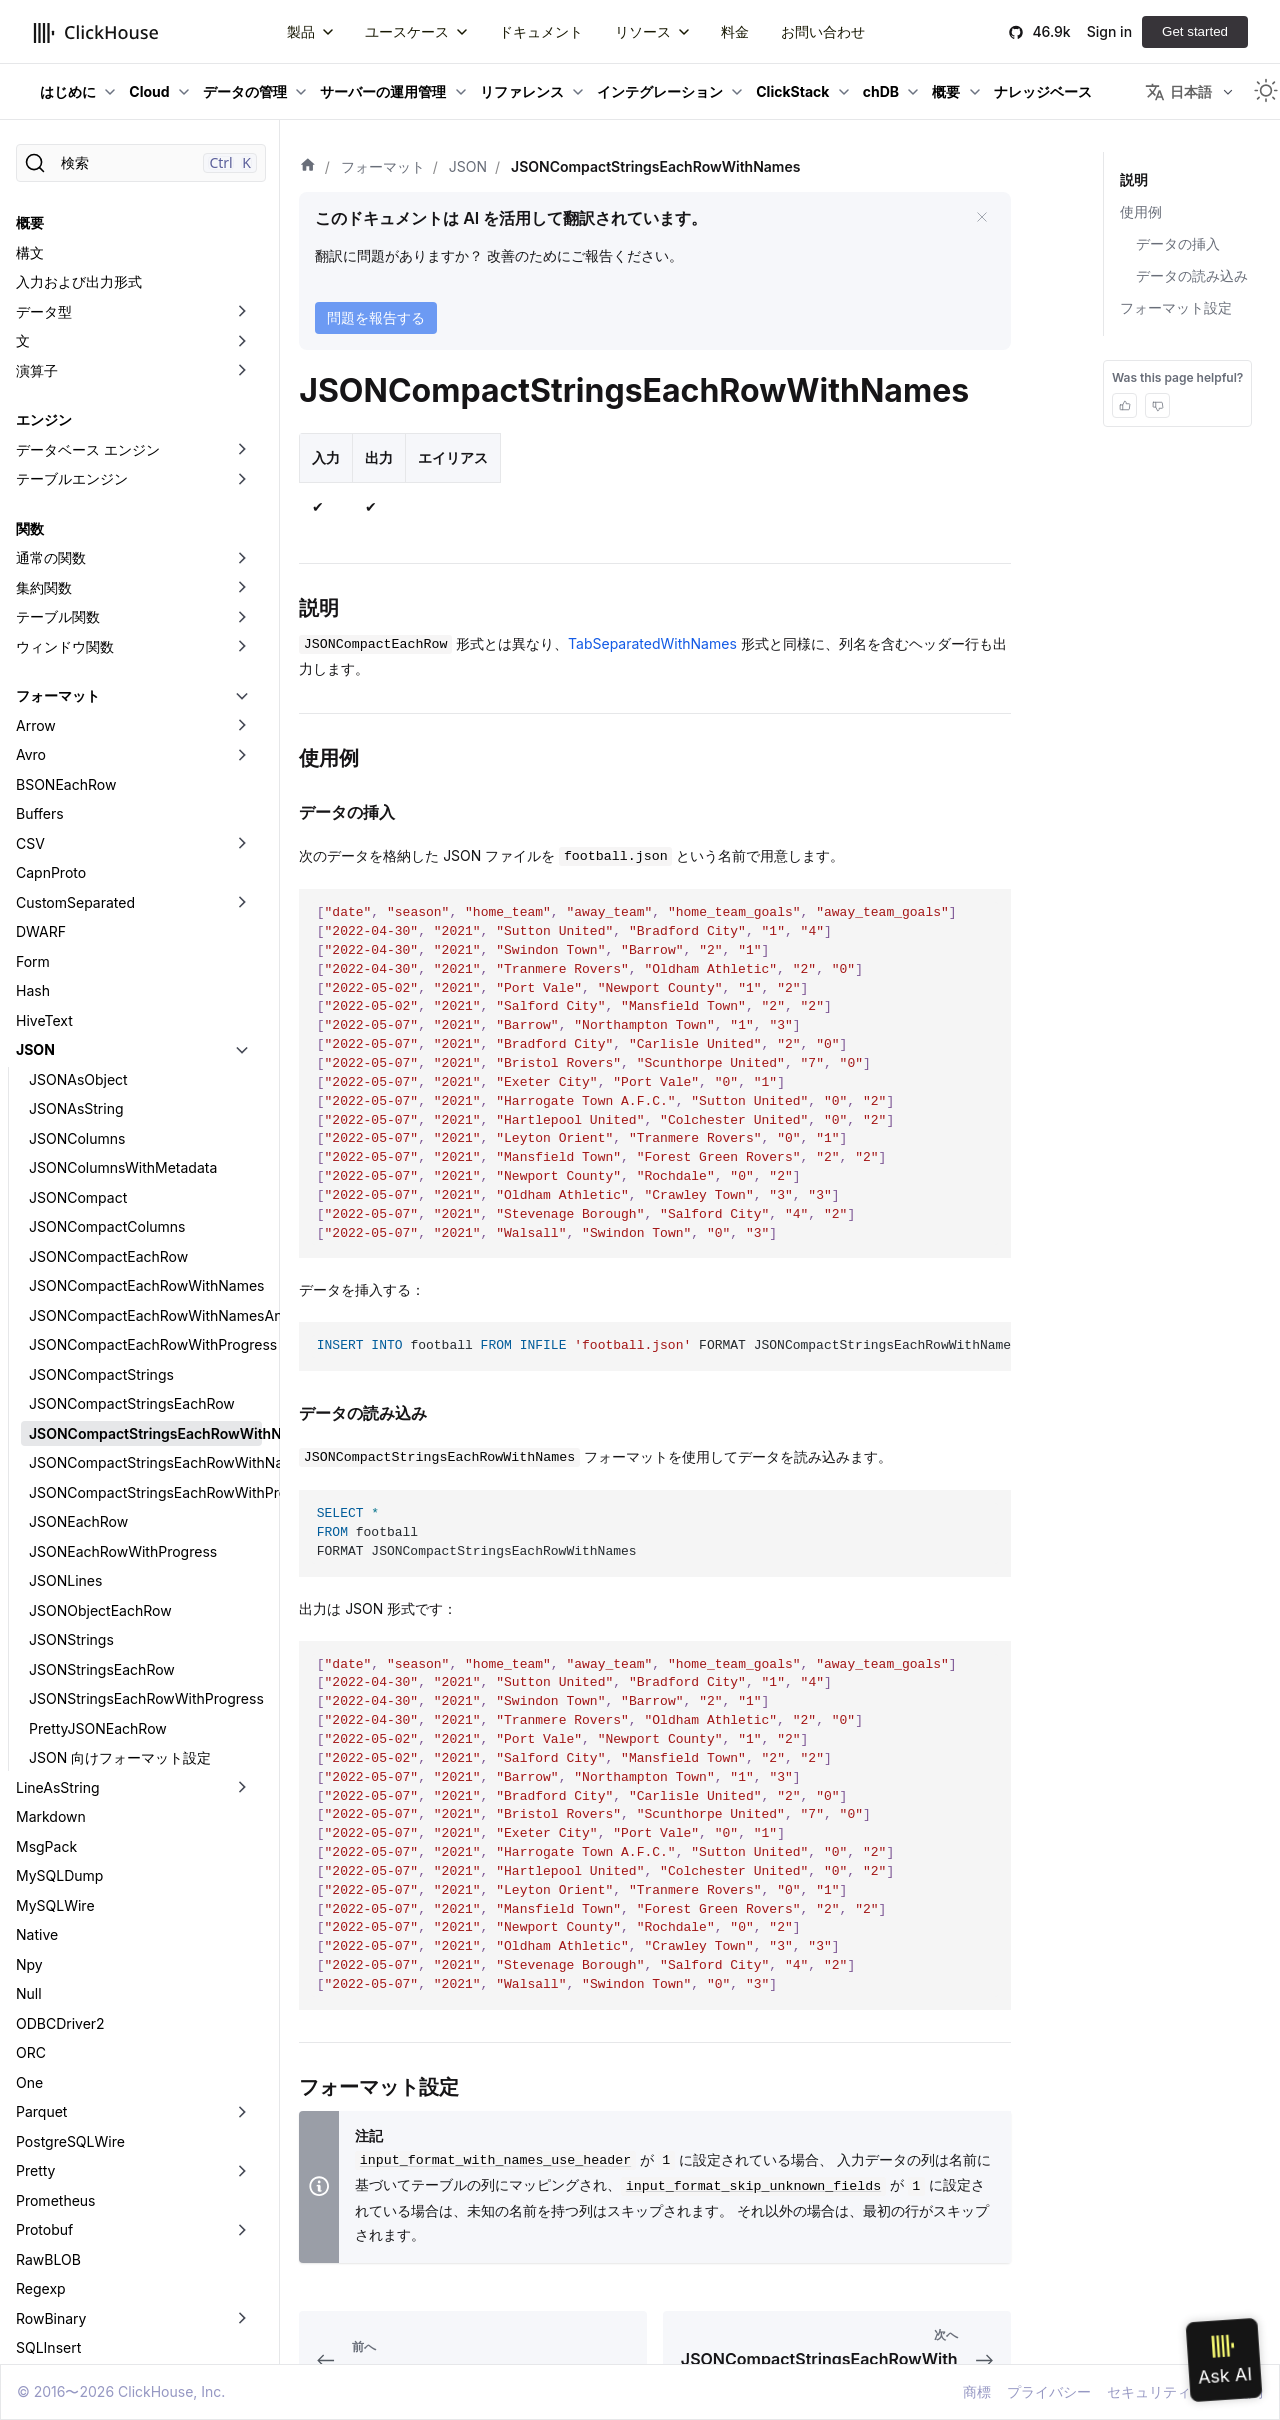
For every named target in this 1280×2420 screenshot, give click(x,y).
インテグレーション (660, 91)
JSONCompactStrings (101, 1200)
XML (31, 2321)
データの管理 (245, 91)
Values (38, 2262)
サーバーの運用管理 (383, 91)
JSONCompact (78, 1023)
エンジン (44, 245)
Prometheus (56, 2026)
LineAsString (58, 1613)
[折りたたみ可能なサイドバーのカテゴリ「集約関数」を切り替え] (242, 414)
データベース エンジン (88, 275)
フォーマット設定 (1176, 307)
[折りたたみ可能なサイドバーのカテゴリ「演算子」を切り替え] (242, 197)
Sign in (1109, 31)
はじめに (68, 91)
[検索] (141, 163)
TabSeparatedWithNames (652, 643)
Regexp (41, 2114)
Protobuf (44, 2055)
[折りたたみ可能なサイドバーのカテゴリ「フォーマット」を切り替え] (242, 522)
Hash (33, 816)
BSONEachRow (66, 610)
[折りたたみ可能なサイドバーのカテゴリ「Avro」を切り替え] (242, 581)
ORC (31, 1878)
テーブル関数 (58, 442)
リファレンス (522, 91)
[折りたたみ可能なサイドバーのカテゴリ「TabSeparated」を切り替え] (242, 2204)
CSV (30, 669)
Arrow (36, 551)
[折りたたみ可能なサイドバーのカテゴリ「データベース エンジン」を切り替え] (242, 276)
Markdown (51, 1642)
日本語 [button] (1178, 92)
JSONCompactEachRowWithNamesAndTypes (145, 1141)
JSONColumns (77, 964)
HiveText (44, 846)
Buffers (40, 639)
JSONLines (65, 1406)
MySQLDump (59, 1701)
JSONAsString (76, 934)
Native (37, 1760)
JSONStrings (71, 1465)
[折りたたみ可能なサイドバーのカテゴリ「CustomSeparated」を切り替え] (242, 729)
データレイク (58, 2350)
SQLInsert (48, 2173)
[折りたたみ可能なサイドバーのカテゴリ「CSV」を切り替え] (242, 670)
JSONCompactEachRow (108, 1082)
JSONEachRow (78, 1347)
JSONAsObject (78, 905)
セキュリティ (1149, 2391)
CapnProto (51, 698)
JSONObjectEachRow (100, 1436)
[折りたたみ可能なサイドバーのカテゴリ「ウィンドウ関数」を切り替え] (242, 473)
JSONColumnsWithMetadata (123, 993)
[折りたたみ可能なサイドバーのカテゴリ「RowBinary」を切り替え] (242, 2145)
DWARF (41, 757)
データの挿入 (1178, 243)
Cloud (149, 91)
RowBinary (51, 2144)
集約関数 (44, 413)
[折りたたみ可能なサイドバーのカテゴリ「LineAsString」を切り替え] (242, 1614)
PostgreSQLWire (70, 1967)
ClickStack (792, 91)
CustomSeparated (75, 728)
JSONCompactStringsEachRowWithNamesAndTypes (145, 1288)
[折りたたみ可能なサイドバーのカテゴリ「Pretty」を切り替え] (242, 1997)
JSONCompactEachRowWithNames (145, 1111)
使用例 (1141, 211)
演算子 (37, 196)
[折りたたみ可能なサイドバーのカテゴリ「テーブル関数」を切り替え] (242, 443)
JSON (35, 875)
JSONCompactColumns (107, 1052)
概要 (946, 91)
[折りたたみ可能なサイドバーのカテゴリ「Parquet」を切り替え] (242, 1938)
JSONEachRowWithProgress (123, 1377)
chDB (881, 91)
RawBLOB (48, 2085)
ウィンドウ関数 (65, 472)
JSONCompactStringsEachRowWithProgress (145, 1318)
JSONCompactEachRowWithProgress (145, 1170)
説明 (1134, 179)
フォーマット (58, 521)
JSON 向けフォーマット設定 (120, 1583)
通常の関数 (51, 383)
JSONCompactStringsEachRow (132, 1229)
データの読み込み (1192, 275)
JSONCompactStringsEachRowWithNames (145, 1259)
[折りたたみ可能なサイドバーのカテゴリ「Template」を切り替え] (242, 2233)
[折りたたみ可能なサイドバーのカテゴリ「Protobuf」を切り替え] (242, 2056)
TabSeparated (62, 2203)
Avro (31, 580)
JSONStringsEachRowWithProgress (145, 1524)
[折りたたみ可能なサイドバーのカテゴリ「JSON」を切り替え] (242, 876)
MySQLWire (55, 1731)
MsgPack (46, 1672)
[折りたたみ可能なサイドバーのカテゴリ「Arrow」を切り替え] (242, 552)
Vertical (41, 2291)
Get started (1195, 31)
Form (33, 787)
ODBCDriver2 (60, 1849)
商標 (977, 2391)
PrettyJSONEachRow (98, 1554)
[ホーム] (308, 167)
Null (29, 1819)
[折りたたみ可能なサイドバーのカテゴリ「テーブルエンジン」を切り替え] (242, 305)
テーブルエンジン (72, 304)
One (29, 1908)
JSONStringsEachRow (102, 1495)
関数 (30, 354)
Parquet (41, 1937)
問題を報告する (376, 317)
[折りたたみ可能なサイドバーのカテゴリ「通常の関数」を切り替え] (242, 384)
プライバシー (1049, 2391)
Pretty (35, 1996)
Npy (29, 1790)
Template (46, 2232)
